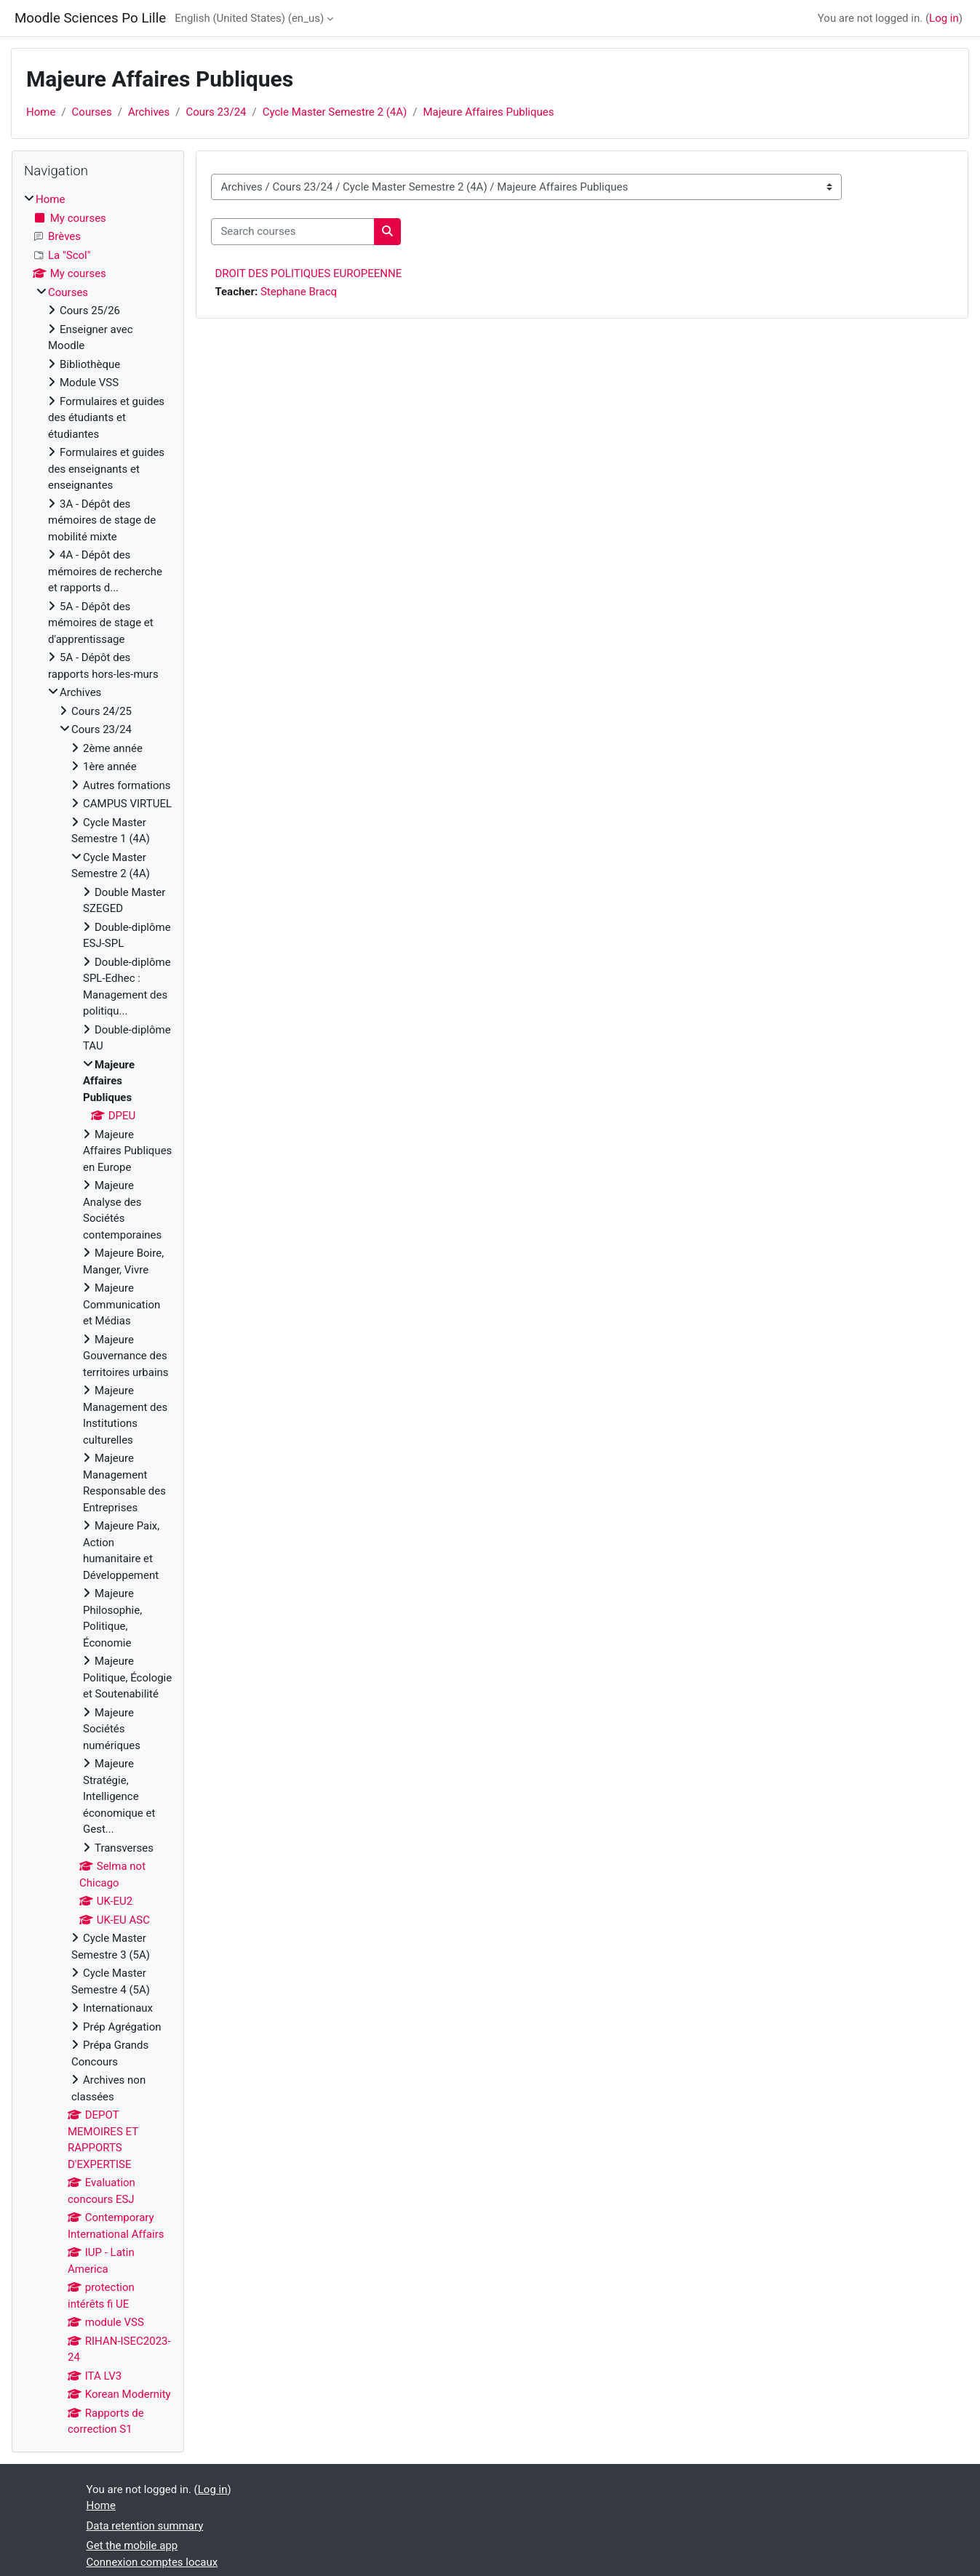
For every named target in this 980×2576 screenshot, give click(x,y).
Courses (92, 112)
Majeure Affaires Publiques (488, 112)
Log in (944, 18)
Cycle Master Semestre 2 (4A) (335, 112)
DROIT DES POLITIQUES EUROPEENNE (308, 273)
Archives (149, 112)
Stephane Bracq (298, 291)
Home (40, 112)
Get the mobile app (132, 2545)
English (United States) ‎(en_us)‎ (249, 18)
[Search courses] (293, 231)
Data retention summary (145, 2525)
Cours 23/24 (216, 112)
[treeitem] (98, 1314)
